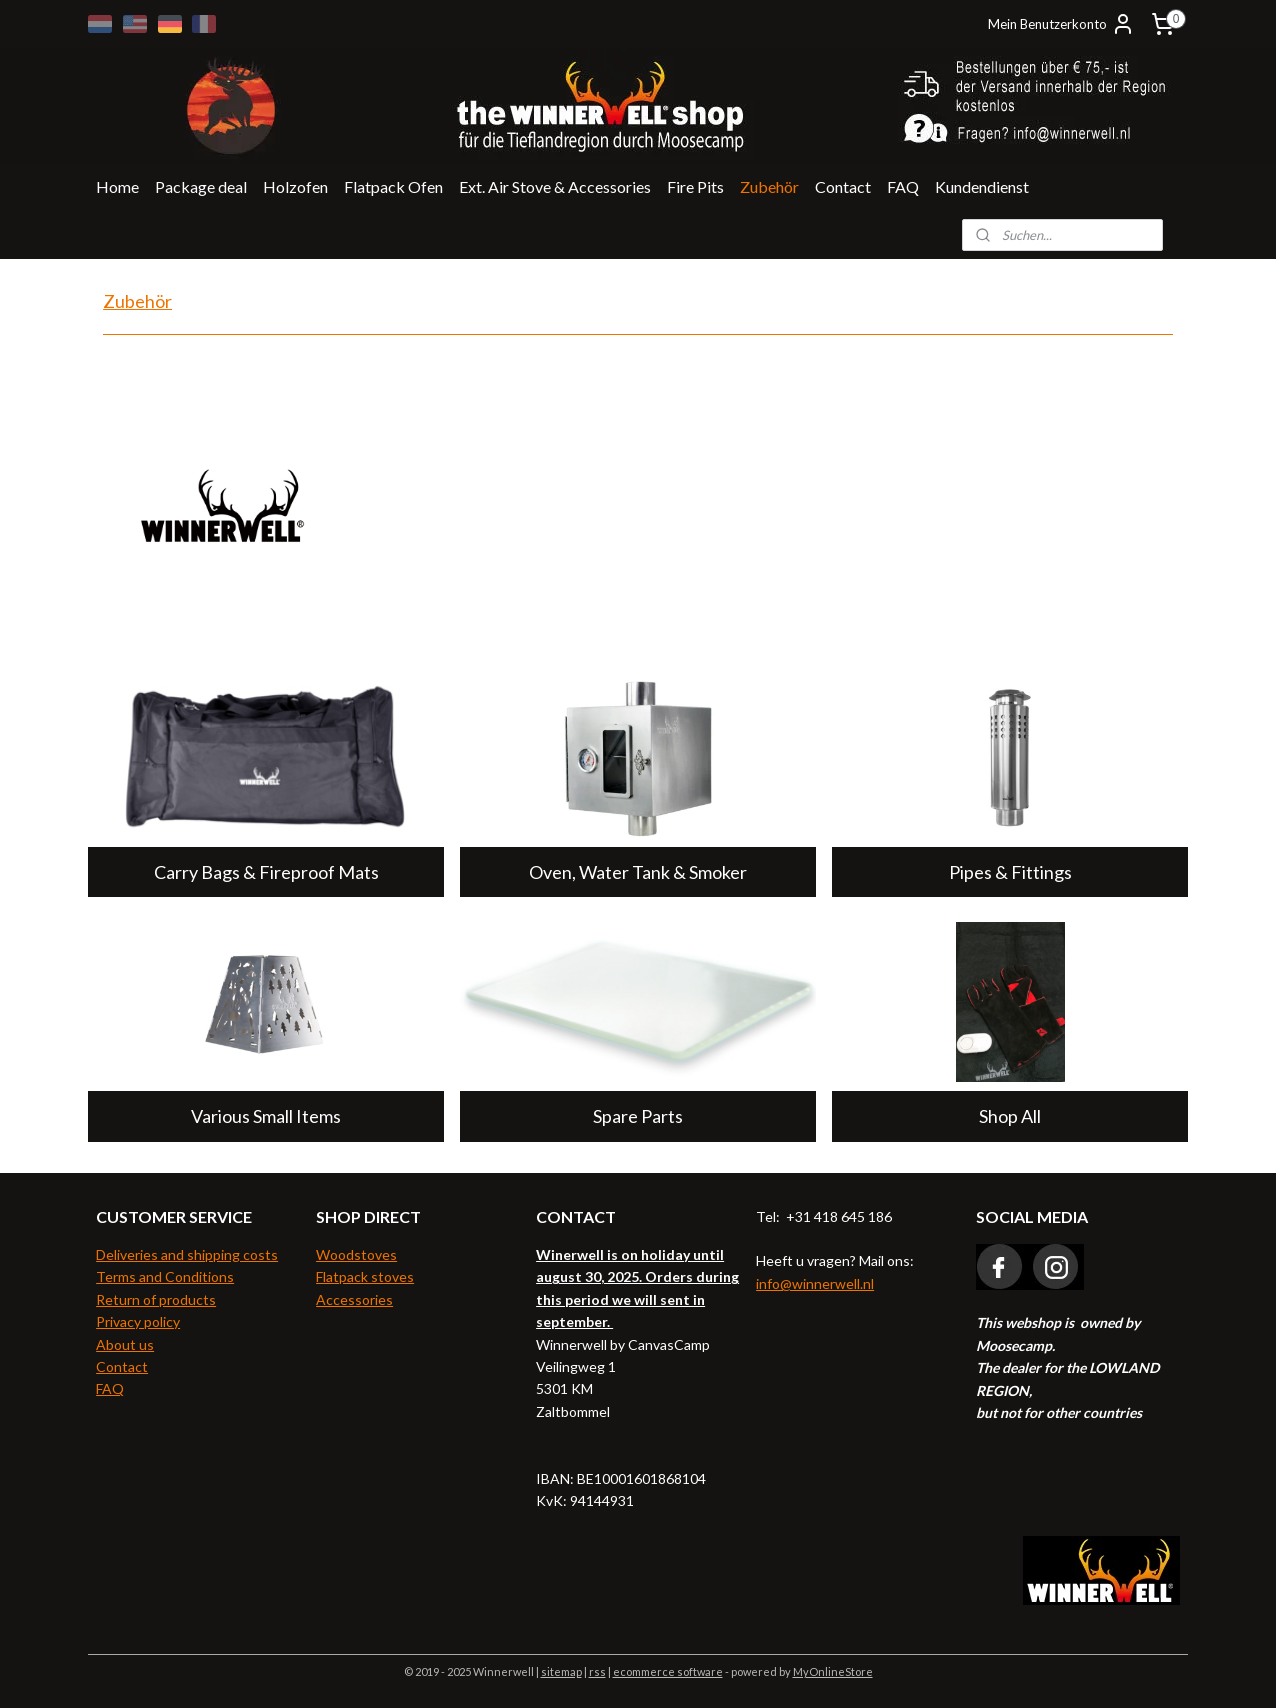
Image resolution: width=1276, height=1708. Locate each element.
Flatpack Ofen (393, 186)
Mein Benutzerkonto (1061, 24)
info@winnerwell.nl (815, 1283)
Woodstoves (356, 1254)
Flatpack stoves (365, 1276)
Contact (843, 186)
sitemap (561, 1671)
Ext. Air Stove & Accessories (555, 186)
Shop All (1010, 1116)
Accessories (354, 1299)
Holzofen (295, 186)
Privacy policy (138, 1321)
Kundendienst (982, 186)
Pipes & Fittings (1010, 872)
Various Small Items (266, 1116)
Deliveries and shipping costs (187, 1254)
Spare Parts (638, 1116)
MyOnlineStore (833, 1671)
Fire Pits (695, 186)
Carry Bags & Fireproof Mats (265, 872)
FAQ (903, 186)
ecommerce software (668, 1671)
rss (597, 1671)
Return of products (156, 1299)
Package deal (201, 186)
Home (117, 186)
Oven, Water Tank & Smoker (638, 872)
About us (125, 1344)
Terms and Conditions (165, 1276)
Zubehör (769, 186)
